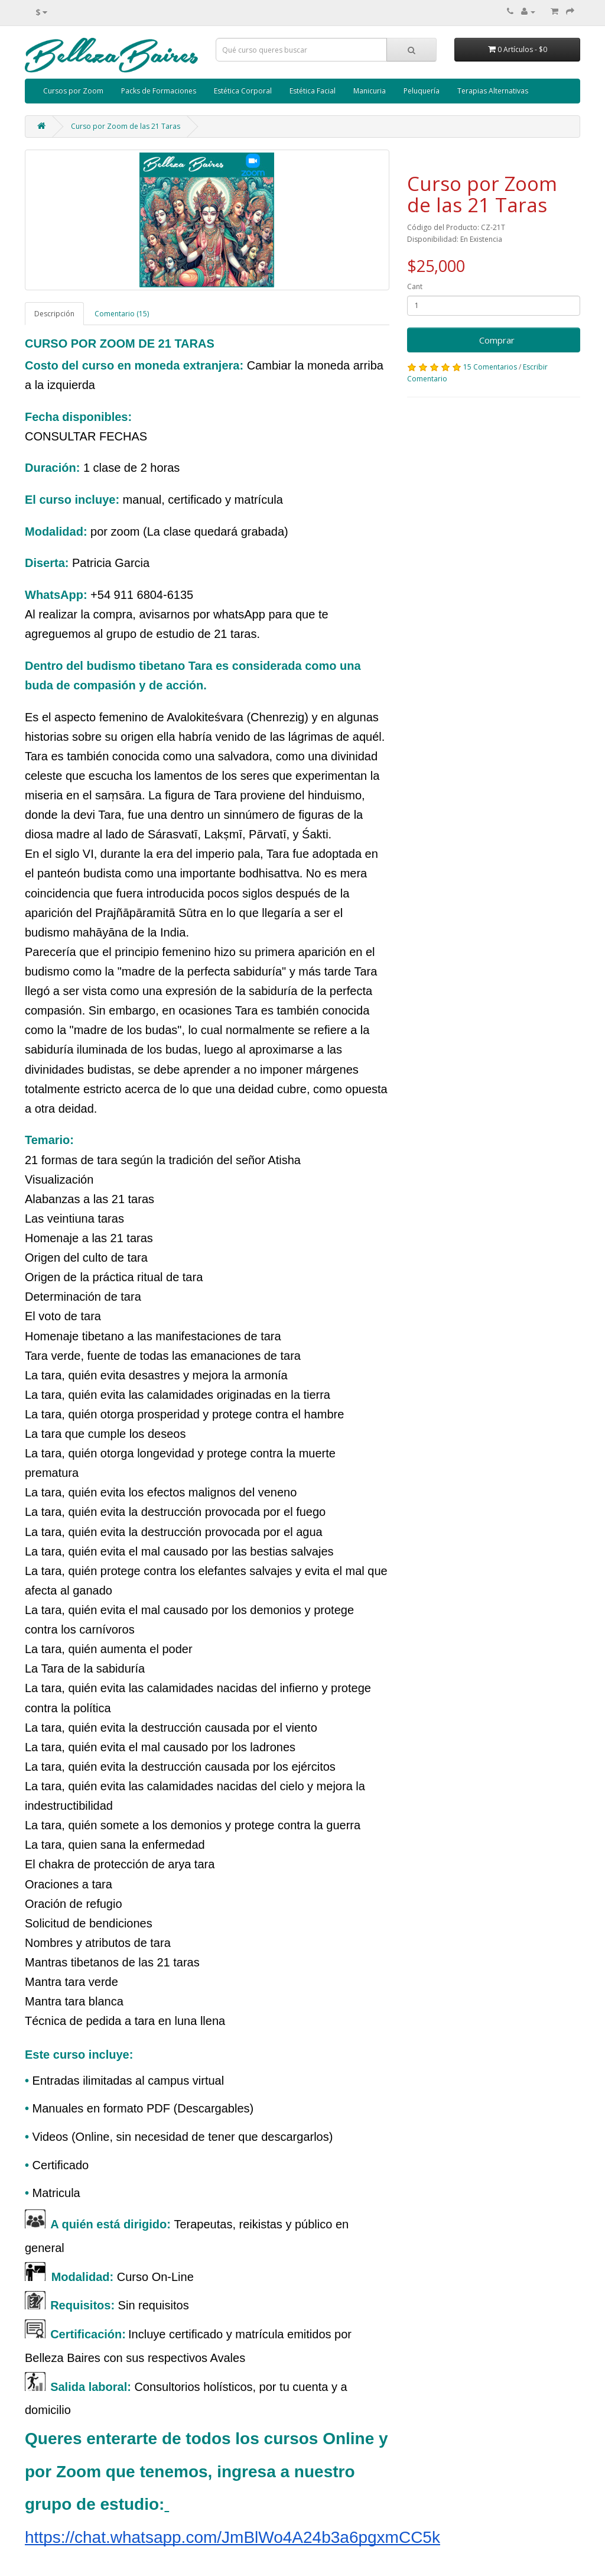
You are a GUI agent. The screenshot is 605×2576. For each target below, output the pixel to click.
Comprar (493, 340)
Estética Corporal (243, 91)
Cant (414, 286)
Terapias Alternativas (492, 91)
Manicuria (369, 91)
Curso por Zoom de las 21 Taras (125, 126)
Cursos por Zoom (73, 91)
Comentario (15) (122, 314)
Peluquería (422, 91)
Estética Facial (313, 91)
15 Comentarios (490, 367)
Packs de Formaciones (158, 91)
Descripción (54, 314)
